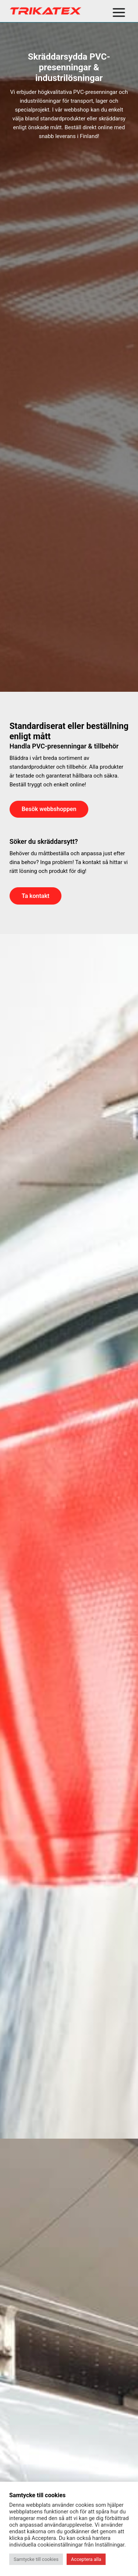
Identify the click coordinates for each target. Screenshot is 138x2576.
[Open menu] (118, 11)
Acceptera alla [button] (86, 2559)
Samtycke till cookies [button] (36, 2559)
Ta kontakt (36, 895)
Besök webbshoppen (49, 809)
